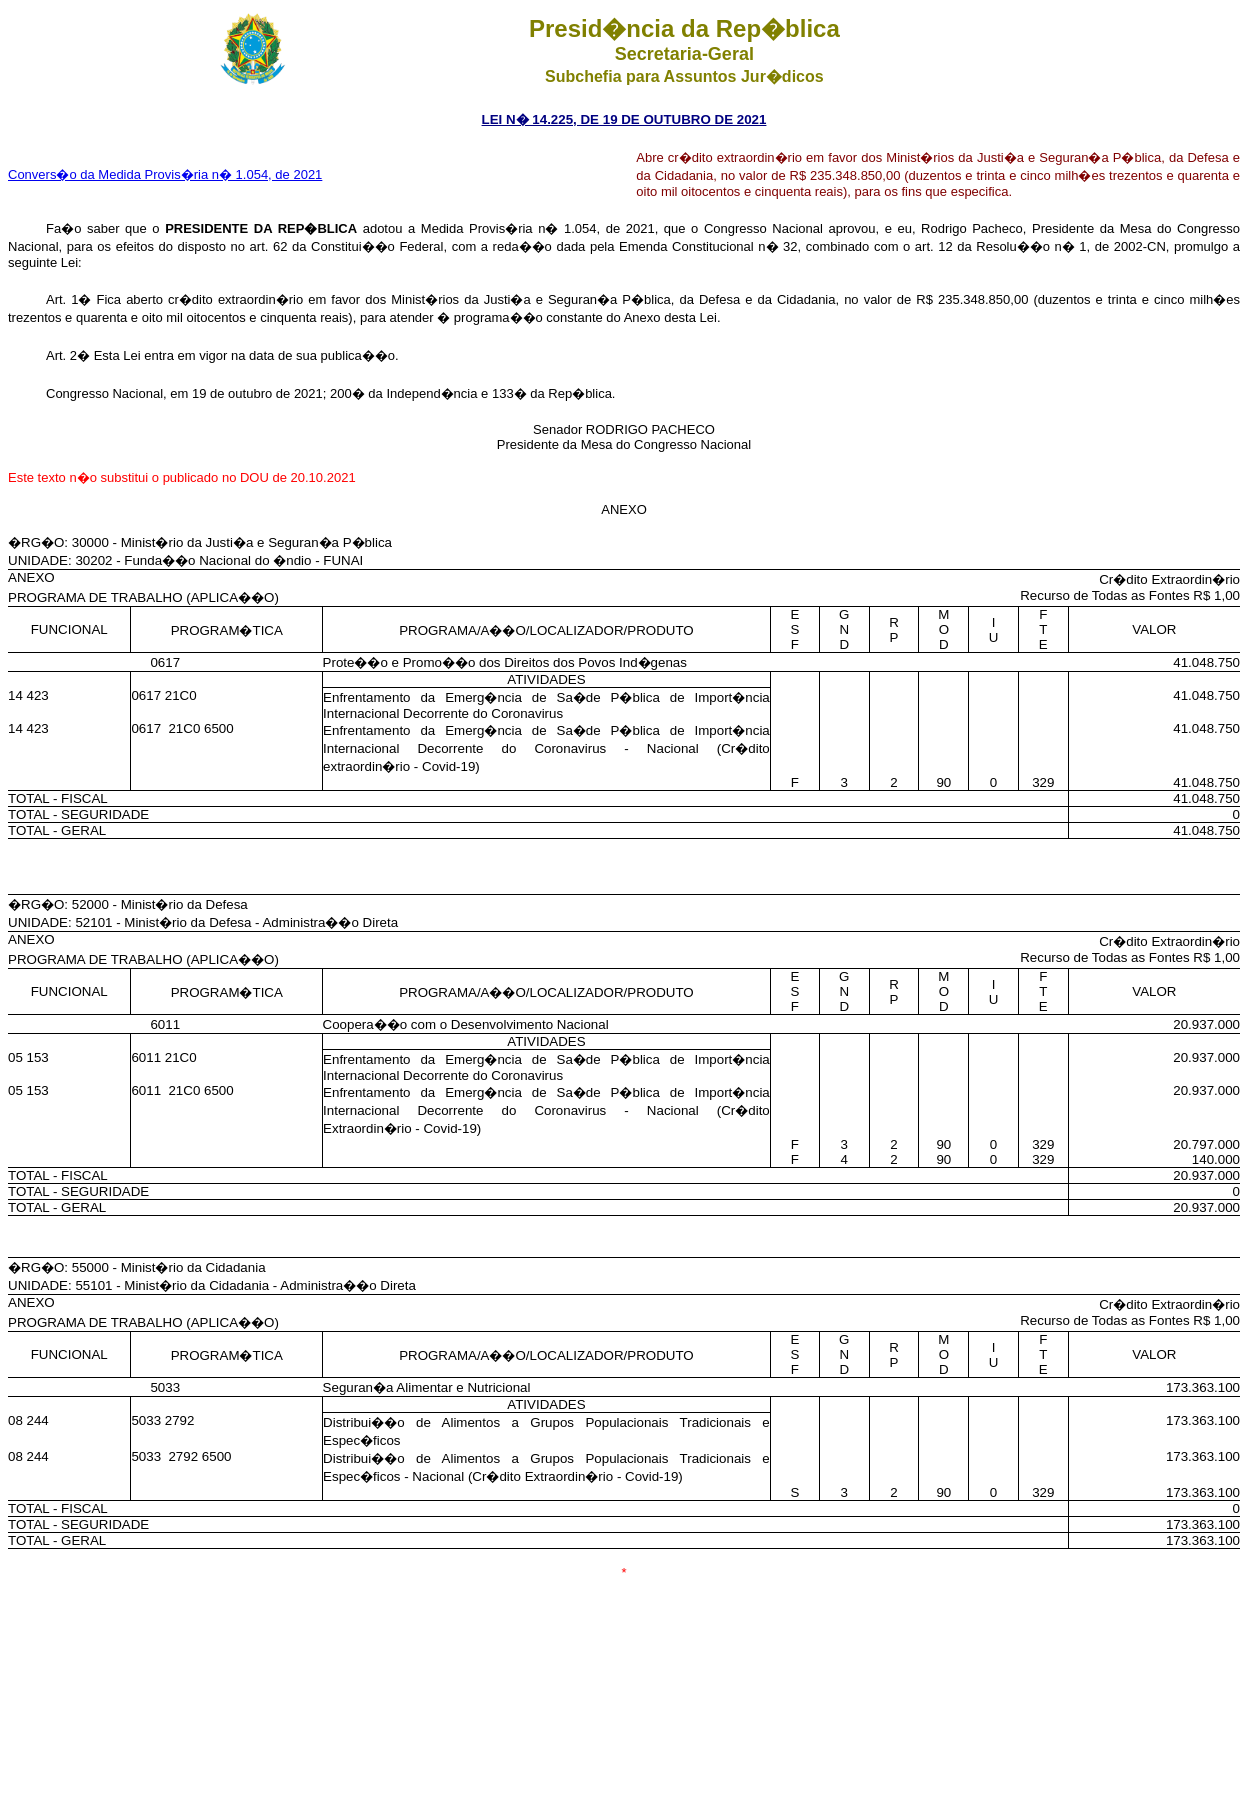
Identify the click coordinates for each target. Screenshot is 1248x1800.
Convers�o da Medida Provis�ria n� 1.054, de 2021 (165, 174)
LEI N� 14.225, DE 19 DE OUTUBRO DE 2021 (624, 119)
